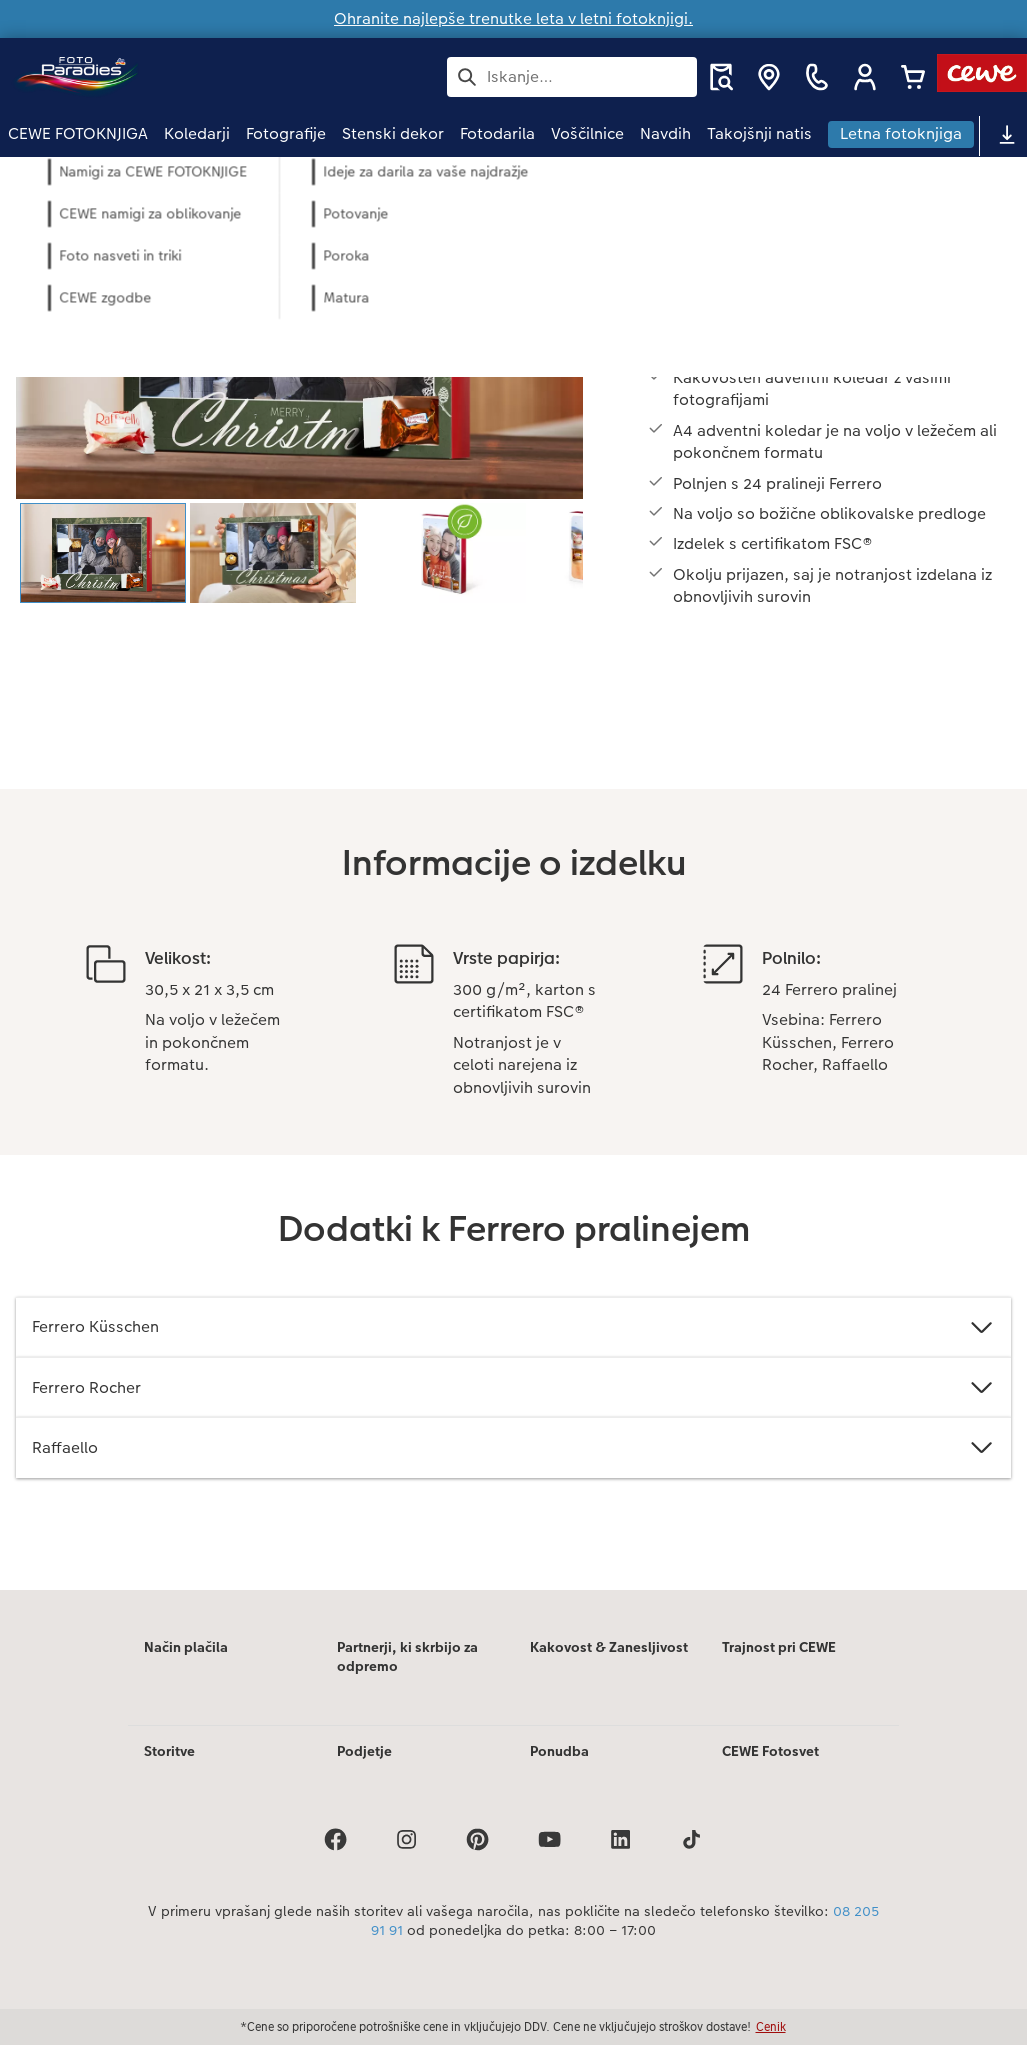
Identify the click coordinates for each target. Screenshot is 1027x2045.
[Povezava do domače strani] (204, 76)
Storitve (169, 1751)
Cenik (771, 2026)
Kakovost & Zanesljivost (609, 1647)
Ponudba (559, 1751)
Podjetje (364, 1751)
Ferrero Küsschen (513, 1327)
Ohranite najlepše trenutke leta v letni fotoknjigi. (513, 18)
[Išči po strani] (572, 77)
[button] (865, 77)
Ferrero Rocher (513, 1387)
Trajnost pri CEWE (779, 1647)
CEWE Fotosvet (771, 1751)
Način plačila (186, 1647)
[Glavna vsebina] (513, 873)
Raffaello (513, 1447)
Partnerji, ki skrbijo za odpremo (407, 1657)
